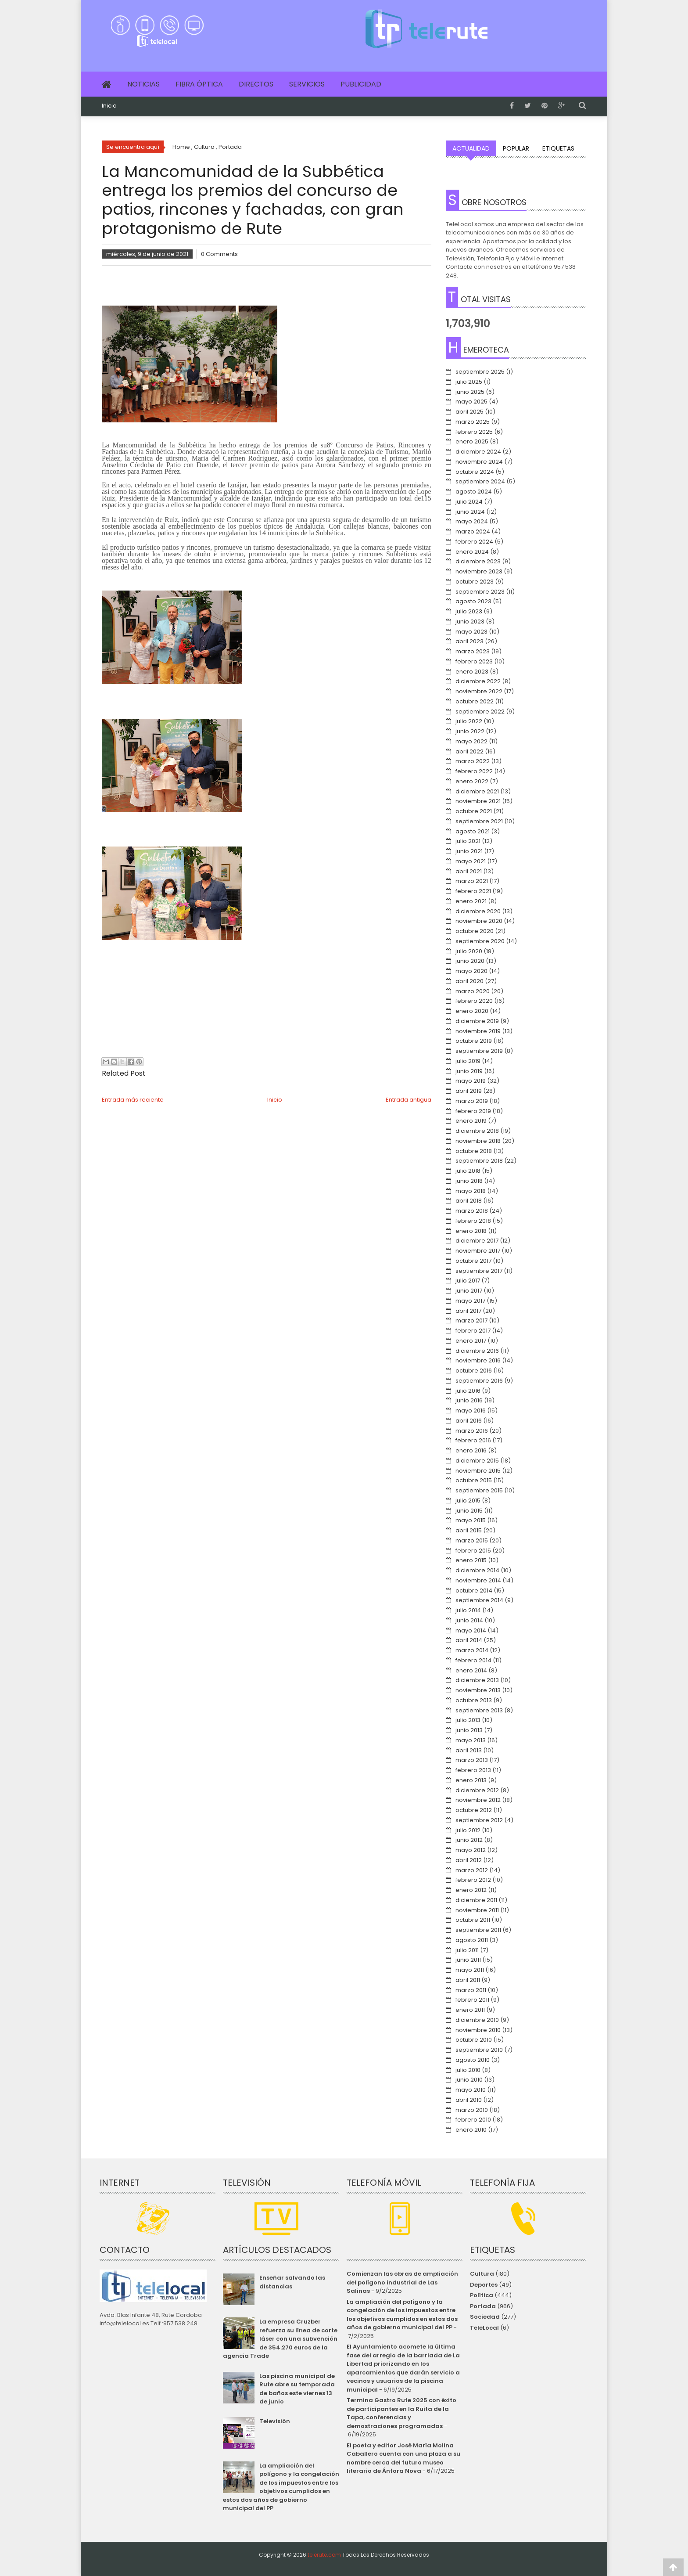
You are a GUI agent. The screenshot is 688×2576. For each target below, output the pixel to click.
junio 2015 (469, 1510)
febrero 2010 (473, 2119)
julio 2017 (467, 1280)
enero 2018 (471, 1231)
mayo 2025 (471, 401)
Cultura (482, 2274)
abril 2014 (468, 1640)
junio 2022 (469, 731)
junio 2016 (469, 1400)
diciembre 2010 (477, 2020)
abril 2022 (469, 751)
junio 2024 (470, 512)
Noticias (143, 84)
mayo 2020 (471, 971)
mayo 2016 (470, 1410)
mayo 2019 (470, 1081)
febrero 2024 (474, 541)
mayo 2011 (469, 1970)
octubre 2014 (473, 1590)
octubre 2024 (474, 472)
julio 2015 (467, 1500)
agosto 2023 (473, 601)
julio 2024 (469, 501)
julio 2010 (467, 2070)
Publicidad (360, 84)
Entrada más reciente (133, 1099)
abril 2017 (468, 1311)
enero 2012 (471, 1890)
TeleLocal (484, 2328)
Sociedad (485, 2317)
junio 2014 (469, 1620)
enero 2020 (471, 1011)
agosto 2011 (471, 1940)
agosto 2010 (472, 2060)
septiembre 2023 (480, 591)
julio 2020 (468, 951)
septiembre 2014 (479, 1600)
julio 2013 (467, 1720)
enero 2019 (471, 1121)
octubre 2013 (473, 1700)
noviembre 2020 (478, 921)
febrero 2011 (472, 2000)
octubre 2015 (473, 1480)
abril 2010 (468, 2100)
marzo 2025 (472, 422)
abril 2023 (469, 641)
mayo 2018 (470, 1191)
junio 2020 (469, 961)
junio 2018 (469, 1181)
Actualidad (471, 148)
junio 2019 (469, 1071)
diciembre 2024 (478, 451)
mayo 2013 (470, 1740)
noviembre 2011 (477, 1910)
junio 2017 (468, 1290)
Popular (516, 148)
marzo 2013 (471, 1760)
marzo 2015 (471, 1540)
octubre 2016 (473, 1370)
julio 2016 (467, 1391)
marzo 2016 (471, 1431)
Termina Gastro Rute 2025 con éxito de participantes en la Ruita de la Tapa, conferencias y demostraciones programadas (401, 2413)
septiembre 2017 (478, 1271)
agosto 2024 (473, 491)
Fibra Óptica (199, 84)
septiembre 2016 (479, 1380)
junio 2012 (469, 1840)
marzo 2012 (471, 1870)
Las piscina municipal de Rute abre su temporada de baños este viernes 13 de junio (297, 2389)
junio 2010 (469, 2079)
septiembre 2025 (480, 371)
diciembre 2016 (477, 1351)
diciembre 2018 (477, 1131)
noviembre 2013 (478, 1690)
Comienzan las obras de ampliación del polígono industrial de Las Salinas (402, 2282)
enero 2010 (471, 2130)
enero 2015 (471, 1560)
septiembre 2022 (480, 711)
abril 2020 (469, 981)
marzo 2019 (471, 1101)
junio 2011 (468, 1960)
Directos (256, 84)
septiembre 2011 (478, 1930)
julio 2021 (467, 841)
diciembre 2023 (478, 561)
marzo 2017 (471, 1320)
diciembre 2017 (476, 1240)
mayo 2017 (470, 1301)
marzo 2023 (472, 651)
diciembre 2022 (478, 681)
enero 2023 (471, 671)
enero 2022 (471, 781)
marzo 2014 (471, 1650)
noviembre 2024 (479, 462)
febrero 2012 (473, 1880)
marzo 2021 (471, 881)
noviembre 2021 (478, 801)
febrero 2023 (474, 661)
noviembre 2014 (478, 1580)
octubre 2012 (473, 1810)
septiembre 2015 (479, 1490)
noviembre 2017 (477, 1251)
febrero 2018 (473, 1221)
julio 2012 (467, 1830)
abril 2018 (468, 1200)
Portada (483, 2306)
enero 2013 (471, 1780)
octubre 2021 (473, 811)
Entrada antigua (408, 1099)
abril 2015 (468, 1530)
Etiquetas (558, 148)
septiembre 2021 (479, 821)
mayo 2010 (470, 2090)
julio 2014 (468, 1610)
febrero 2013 (473, 1770)
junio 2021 (469, 851)
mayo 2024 (471, 521)
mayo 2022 (471, 741)
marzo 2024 (472, 531)
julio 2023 (468, 611)
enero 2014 (471, 1670)
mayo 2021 (470, 861)
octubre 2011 (472, 1920)
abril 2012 (468, 1860)
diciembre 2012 (477, 1790)
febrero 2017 (473, 1330)
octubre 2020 (474, 931)
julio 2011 (467, 1950)
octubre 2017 (473, 1261)
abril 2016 (468, 1420)
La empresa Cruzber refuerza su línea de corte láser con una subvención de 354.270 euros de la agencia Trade (280, 2338)
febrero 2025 (474, 432)
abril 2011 (467, 1980)
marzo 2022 (472, 761)
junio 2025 (469, 392)
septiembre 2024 (480, 481)
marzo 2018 (471, 1211)
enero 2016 (471, 1450)
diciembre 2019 (477, 1021)
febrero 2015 (473, 1550)
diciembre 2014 (477, 1570)
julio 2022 (468, 721)
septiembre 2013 (479, 1710)
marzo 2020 (472, 991)
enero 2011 (470, 2010)
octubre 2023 (474, 581)
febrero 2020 (474, 1001)
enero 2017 (470, 1341)
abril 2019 (468, 1091)
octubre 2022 (474, 701)
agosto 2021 (472, 831)
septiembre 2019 (479, 1051)
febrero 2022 (474, 771)
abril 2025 (469, 411)
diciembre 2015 (477, 1460)
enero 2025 (471, 441)
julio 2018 (467, 1171)
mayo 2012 (470, 1850)
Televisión (274, 2421)
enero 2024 (472, 552)
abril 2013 (468, 1750)
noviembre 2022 (478, 691)
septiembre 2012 (479, 1820)
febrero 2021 (473, 891)
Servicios (307, 84)
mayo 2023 (471, 631)
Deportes (484, 2285)
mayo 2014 (470, 1630)
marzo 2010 (471, 2110)
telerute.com (324, 2554)
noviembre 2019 (478, 1031)
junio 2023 (469, 621)
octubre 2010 (473, 2040)
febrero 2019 (473, 1111)
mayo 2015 (470, 1520)
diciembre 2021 (477, 791)
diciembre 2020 (478, 911)
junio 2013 (469, 1730)
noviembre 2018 (478, 1141)
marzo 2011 (470, 1990)
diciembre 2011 (476, 1900)
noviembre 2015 (478, 1470)
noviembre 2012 (478, 1800)
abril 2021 (468, 871)
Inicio (109, 106)
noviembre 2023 (478, 571)
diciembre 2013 (477, 1680)
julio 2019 (467, 1061)
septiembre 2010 (479, 2050)
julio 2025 (468, 382)
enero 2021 (471, 901)
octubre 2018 (473, 1151)
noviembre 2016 (478, 1360)
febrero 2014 (473, 1660)
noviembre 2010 (478, 2030)
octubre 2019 (473, 1041)
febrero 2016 (473, 1440)
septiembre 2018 (479, 1160)
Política (481, 2295)
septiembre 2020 (480, 941)
